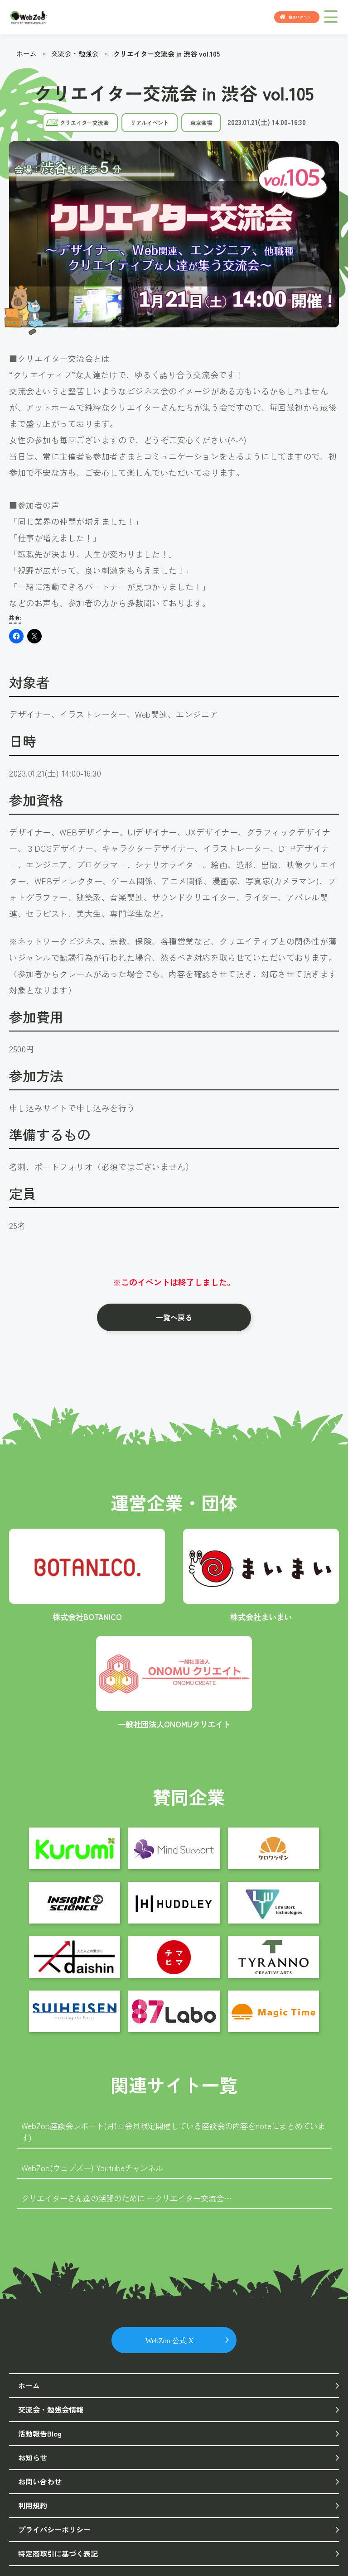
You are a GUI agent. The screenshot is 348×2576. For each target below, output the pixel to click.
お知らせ (32, 2456)
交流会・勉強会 (75, 53)
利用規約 (32, 2503)
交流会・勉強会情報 (50, 2408)
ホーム (26, 53)
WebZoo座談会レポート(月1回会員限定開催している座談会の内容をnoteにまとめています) (172, 2131)
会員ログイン (299, 16)
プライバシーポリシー (54, 2527)
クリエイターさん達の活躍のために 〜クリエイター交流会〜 (132, 2197)
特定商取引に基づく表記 (58, 2551)
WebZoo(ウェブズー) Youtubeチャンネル (95, 2167)
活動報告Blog (40, 2432)
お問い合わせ (40, 2480)
